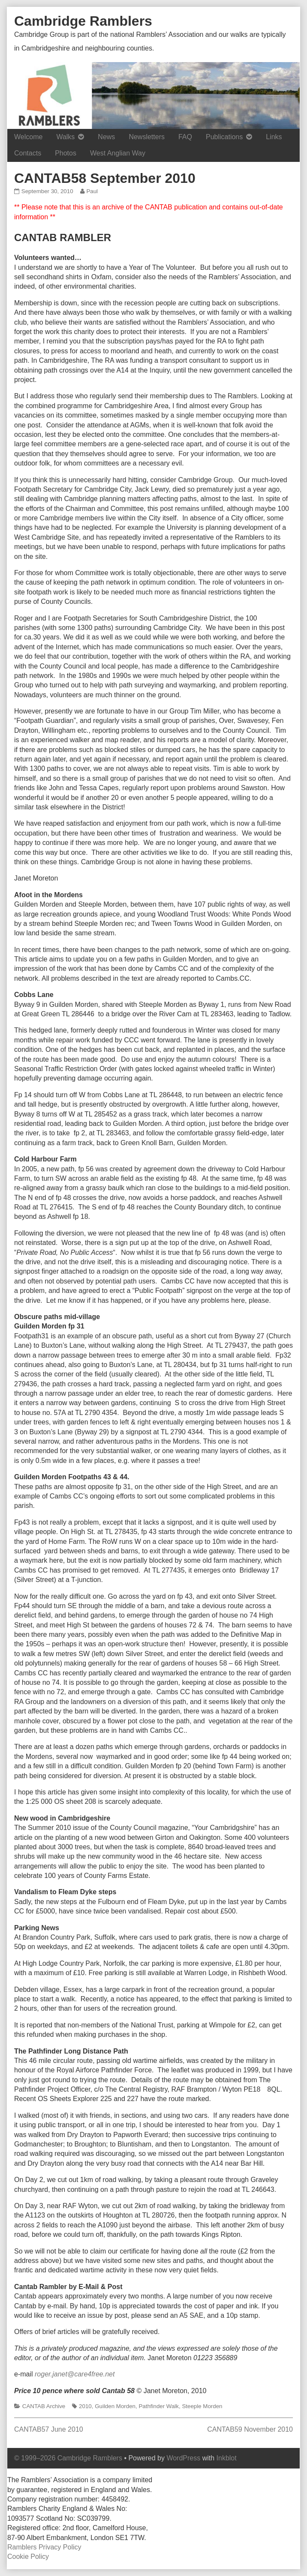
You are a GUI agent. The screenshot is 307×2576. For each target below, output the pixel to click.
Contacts (27, 153)
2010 (85, 2406)
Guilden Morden (115, 2406)
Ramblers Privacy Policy (44, 2547)
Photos (65, 153)
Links (274, 136)
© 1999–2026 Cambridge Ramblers (68, 2458)
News (106, 136)
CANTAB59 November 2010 (250, 2429)
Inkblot (227, 2458)
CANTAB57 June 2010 (48, 2429)
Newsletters (147, 136)
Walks (65, 136)
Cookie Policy (28, 2556)
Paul (92, 191)
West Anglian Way (117, 153)
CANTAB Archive (43, 2406)
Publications (224, 136)
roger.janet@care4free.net (74, 2374)
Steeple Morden (202, 2406)
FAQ (185, 136)
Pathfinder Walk (158, 2406)
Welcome (28, 136)
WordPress (183, 2458)
